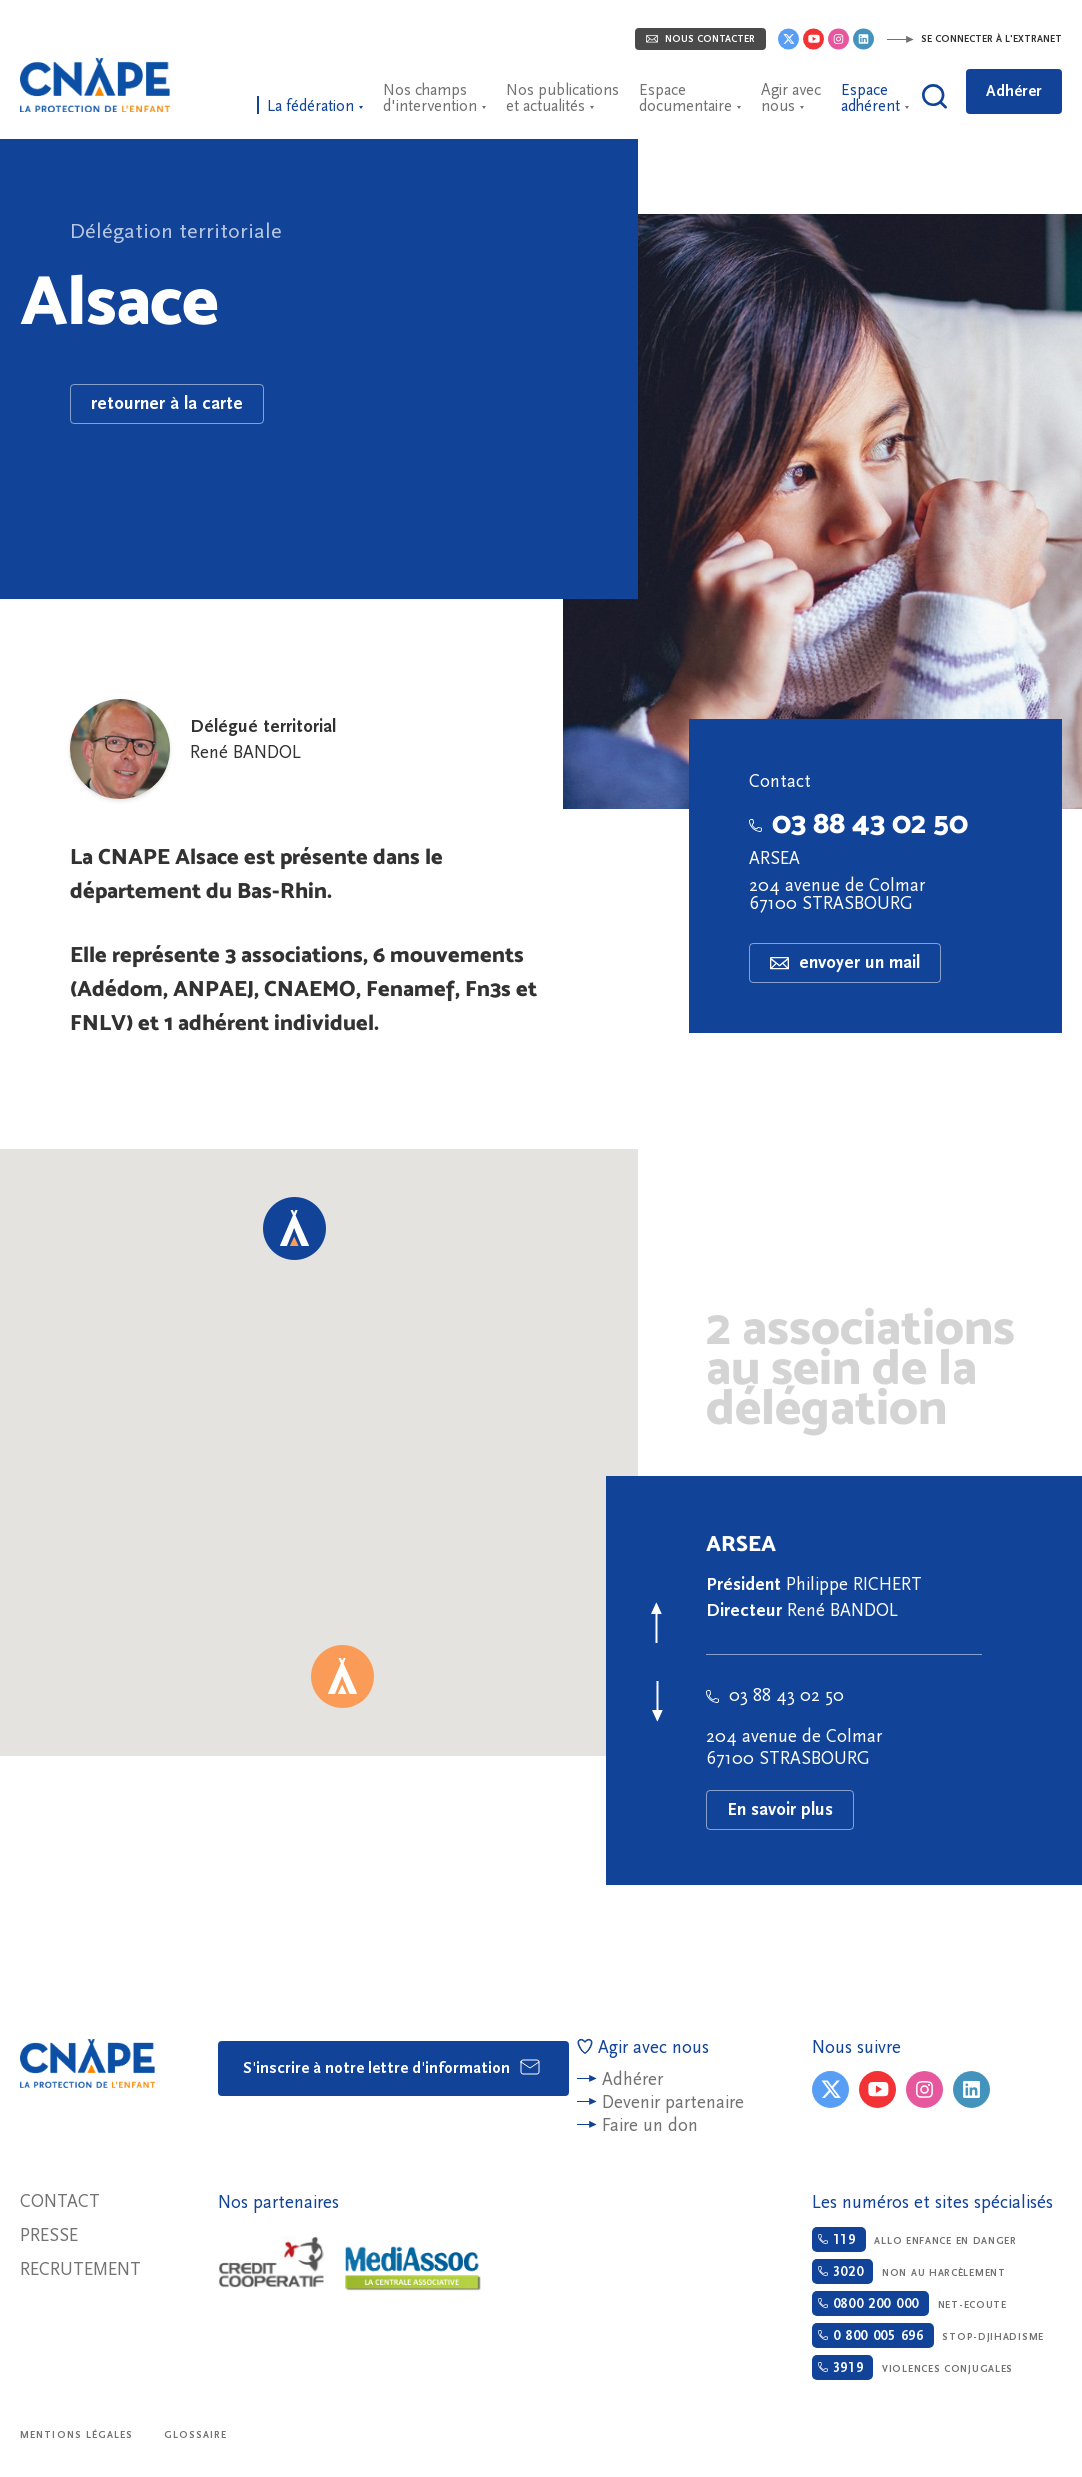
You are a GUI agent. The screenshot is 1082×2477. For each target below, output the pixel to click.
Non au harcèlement (909, 2271)
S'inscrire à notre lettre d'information (392, 2067)
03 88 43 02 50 (858, 822)
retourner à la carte (167, 403)
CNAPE (95, 85)
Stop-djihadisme (928, 2335)
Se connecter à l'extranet (974, 39)
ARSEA (774, 858)
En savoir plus (780, 1809)
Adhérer (1014, 91)
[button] (342, 1676)
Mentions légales (77, 2435)
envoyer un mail (845, 962)
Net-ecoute (909, 2303)
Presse (49, 2235)
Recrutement (80, 2269)
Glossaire (196, 2435)
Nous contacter (700, 39)
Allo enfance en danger (914, 2239)
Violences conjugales (912, 2367)
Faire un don (650, 2125)
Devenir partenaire (673, 2102)
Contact (60, 2201)
